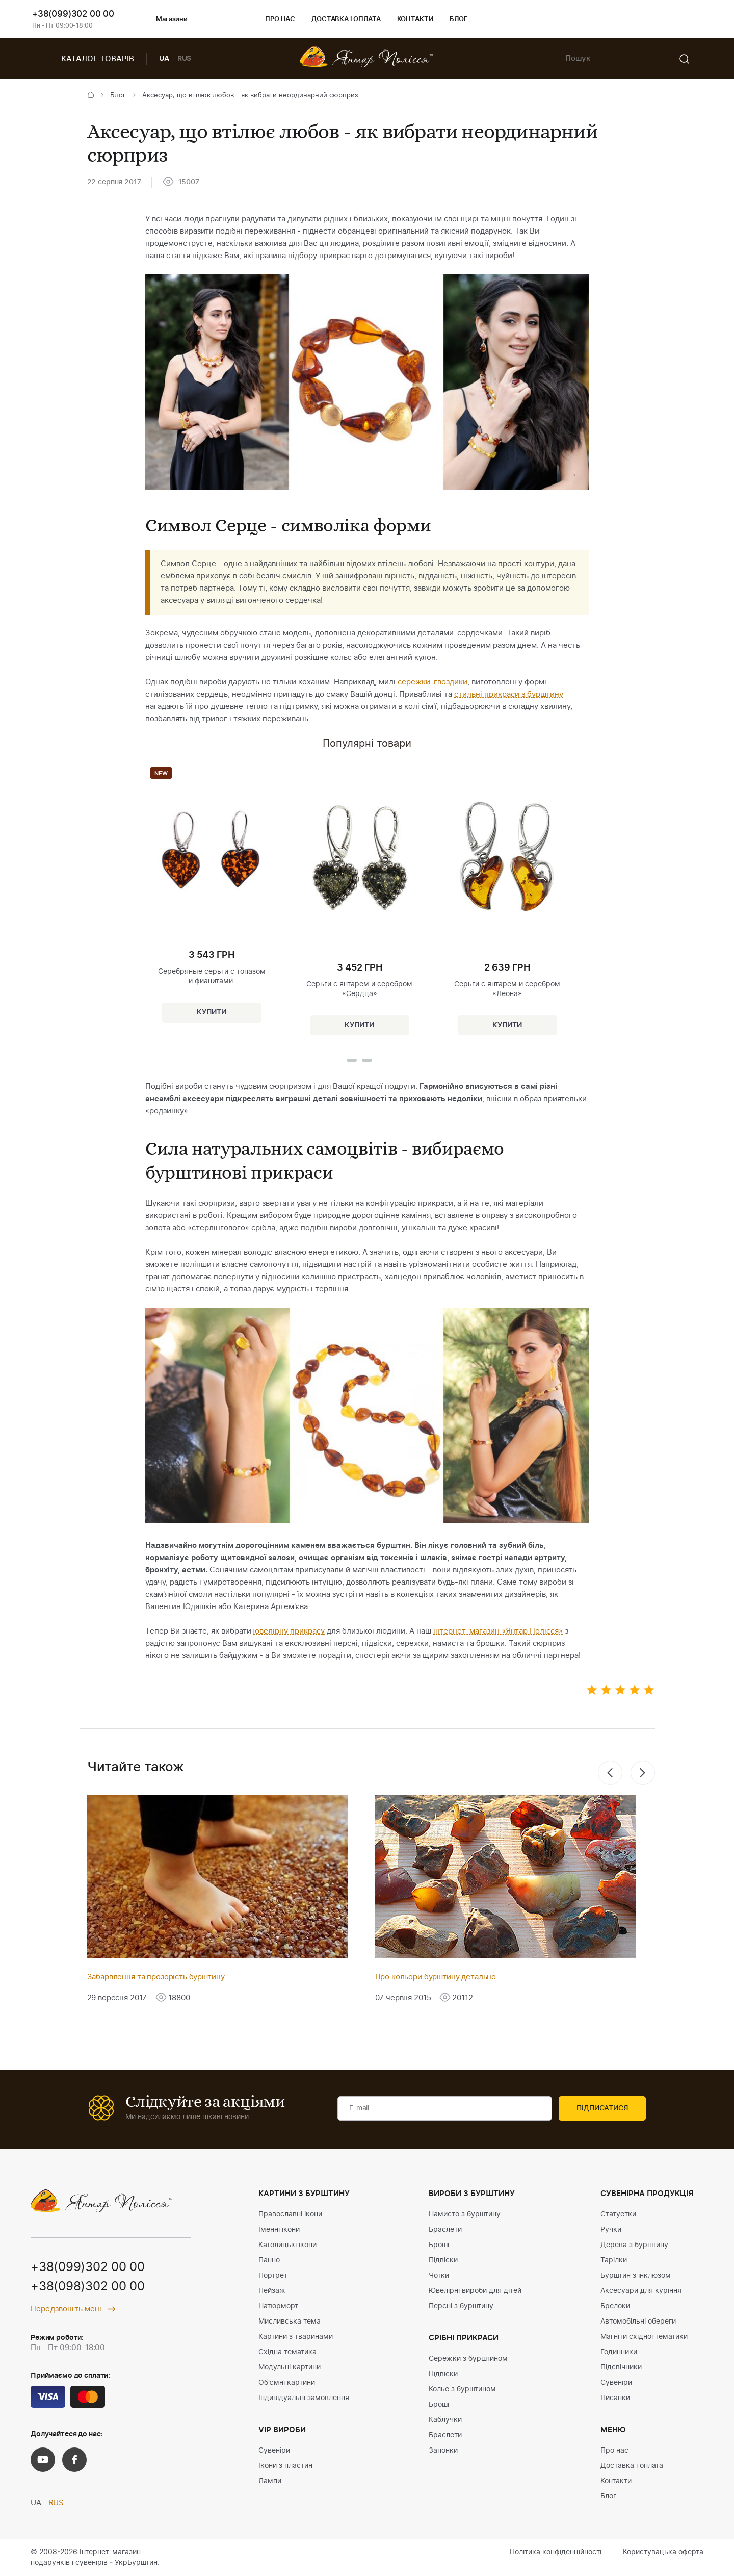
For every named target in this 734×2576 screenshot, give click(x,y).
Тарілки (613, 2260)
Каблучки (445, 2420)
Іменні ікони (279, 2229)
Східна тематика (287, 2352)
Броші (439, 2245)
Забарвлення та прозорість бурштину (156, 1977)
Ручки (610, 2229)
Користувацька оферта (663, 2552)
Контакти (415, 19)
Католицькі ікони (287, 2245)
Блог (458, 19)
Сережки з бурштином (468, 2358)
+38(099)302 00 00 (73, 14)
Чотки (439, 2275)
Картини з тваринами (295, 2336)
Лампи (269, 2481)
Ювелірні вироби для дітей (475, 2290)
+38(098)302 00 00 (88, 2287)
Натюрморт (278, 2306)
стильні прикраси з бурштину (508, 694)
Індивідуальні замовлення (303, 2398)
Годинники (618, 2352)
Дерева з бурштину (634, 2245)
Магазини (163, 20)
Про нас (280, 19)
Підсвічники (621, 2367)
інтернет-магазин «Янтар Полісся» (498, 1631)
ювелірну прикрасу (289, 1631)
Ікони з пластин (285, 2465)
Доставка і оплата (345, 19)
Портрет (272, 2275)
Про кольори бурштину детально (435, 1977)
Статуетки (618, 2214)
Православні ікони (290, 2214)
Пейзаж (271, 2290)
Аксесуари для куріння (640, 2290)
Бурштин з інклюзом (635, 2275)
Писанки (615, 2398)
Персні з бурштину (461, 2306)
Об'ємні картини (286, 2382)
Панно (269, 2260)
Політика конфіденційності (555, 2552)
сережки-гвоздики (432, 682)
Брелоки (615, 2306)
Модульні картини (289, 2367)
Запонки (443, 2450)
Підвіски (443, 2260)
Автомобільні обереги (638, 2321)
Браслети (445, 2229)
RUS (184, 58)
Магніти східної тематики (644, 2336)
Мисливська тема (289, 2321)
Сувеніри (274, 2450)
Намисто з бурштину (465, 2214)
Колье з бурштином (462, 2389)
